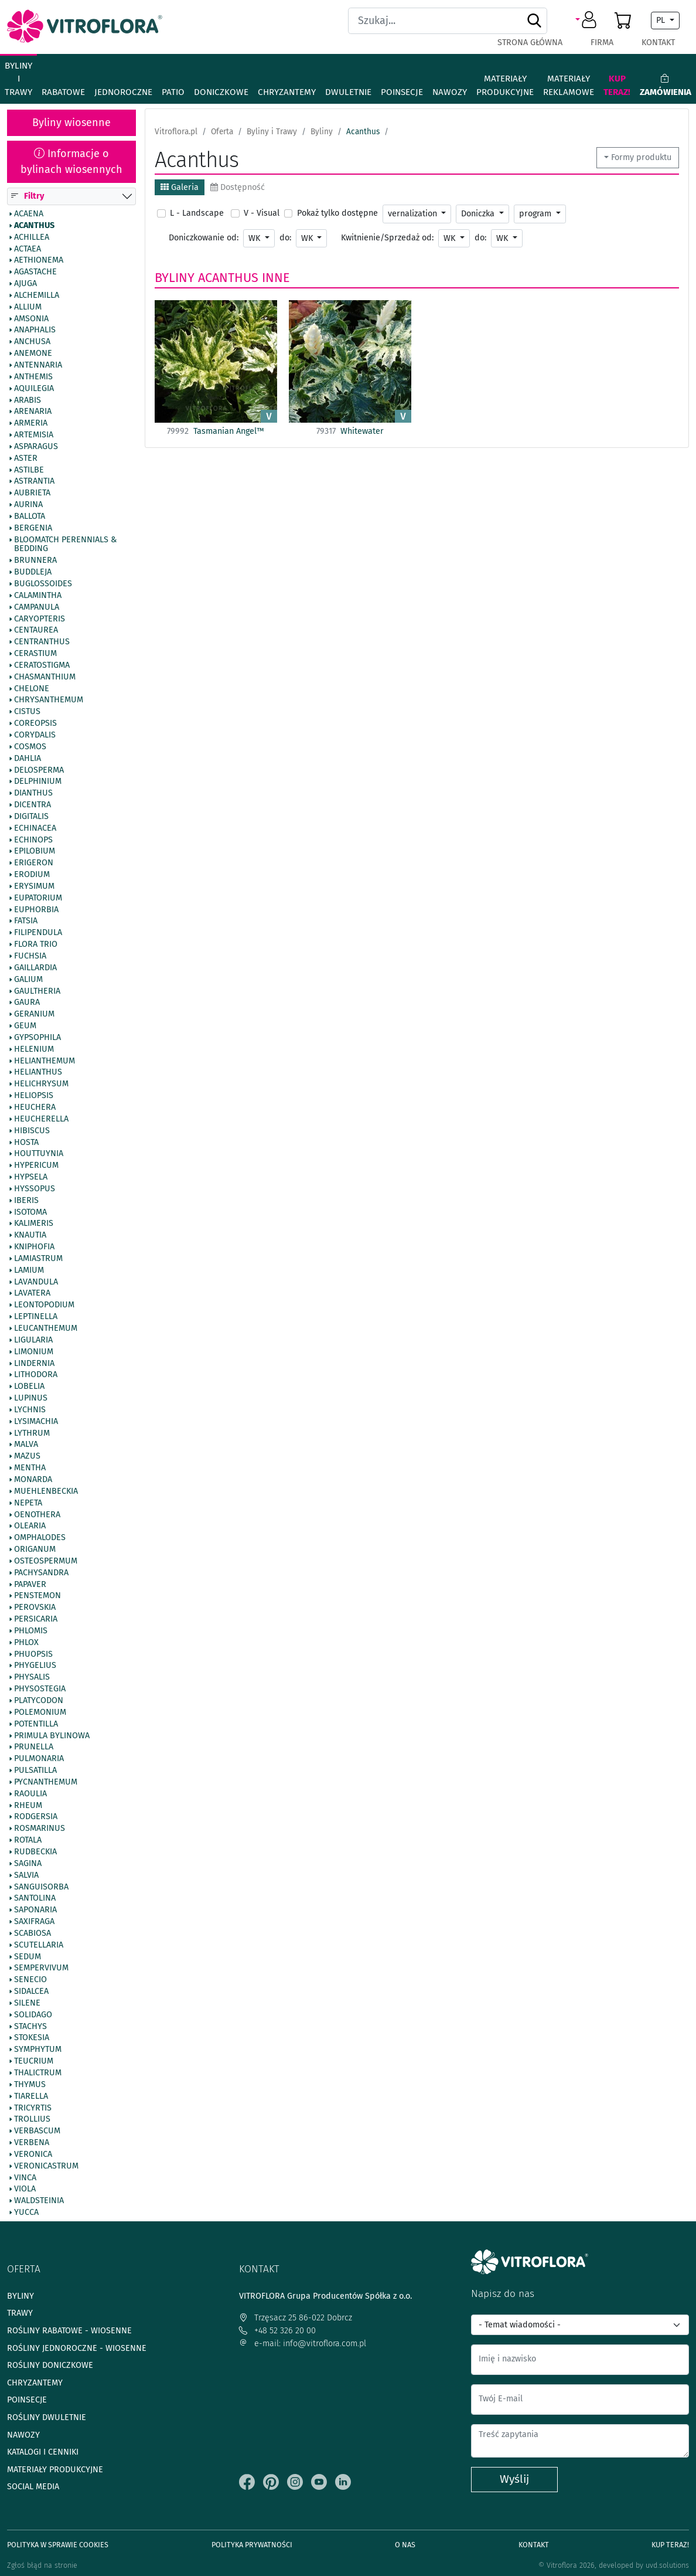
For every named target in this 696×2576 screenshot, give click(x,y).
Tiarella (31, 2096)
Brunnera (35, 560)
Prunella (33, 1747)
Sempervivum (41, 1968)
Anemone (33, 353)
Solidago (33, 2015)
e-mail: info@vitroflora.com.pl (302, 2344)
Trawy (20, 2313)
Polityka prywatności (251, 2544)
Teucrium (33, 2061)
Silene (27, 2003)
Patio (173, 92)
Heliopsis (33, 1095)
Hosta (26, 1142)
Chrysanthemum (48, 700)
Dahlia (27, 758)
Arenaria (33, 411)
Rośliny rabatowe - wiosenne (69, 2331)
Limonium (33, 1352)
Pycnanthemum (45, 1782)
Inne (276, 278)
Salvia (26, 1875)
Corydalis (35, 735)
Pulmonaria (39, 1758)
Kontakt (658, 42)
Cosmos (30, 747)
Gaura (27, 1002)
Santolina (35, 1898)
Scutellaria (38, 1945)
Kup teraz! (616, 85)
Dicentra (32, 805)
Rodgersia (35, 1816)
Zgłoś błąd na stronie (42, 2565)
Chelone (31, 689)
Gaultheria (37, 991)
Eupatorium (38, 898)
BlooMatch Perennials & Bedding (65, 544)
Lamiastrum (38, 1258)
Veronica (33, 2154)
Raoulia (30, 1794)
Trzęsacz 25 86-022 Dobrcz (295, 2318)
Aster (25, 458)
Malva (26, 1444)
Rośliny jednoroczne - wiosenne (76, 2348)
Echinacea (35, 828)
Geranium (34, 1014)
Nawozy (449, 92)
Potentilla (36, 1724)
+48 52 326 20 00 (277, 2331)
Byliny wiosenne (71, 122)
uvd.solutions (667, 2565)
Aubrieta (32, 493)
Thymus (30, 2084)
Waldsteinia (39, 2200)
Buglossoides (43, 584)
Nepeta (28, 1503)
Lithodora (35, 1374)
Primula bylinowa (52, 1736)
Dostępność (237, 187)
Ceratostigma (42, 665)
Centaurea (36, 630)
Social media (33, 2487)
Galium (28, 979)
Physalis (32, 1677)
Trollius (32, 2119)
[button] (588, 20)
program (536, 214)
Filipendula (38, 932)
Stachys (30, 2026)
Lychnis (30, 1410)
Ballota (29, 516)
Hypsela (30, 1177)
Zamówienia (665, 85)
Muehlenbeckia (46, 1491)
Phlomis (30, 1631)
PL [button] (661, 20)
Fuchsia (30, 956)
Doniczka (479, 214)
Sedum (27, 1957)
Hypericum (36, 1165)
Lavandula (36, 1282)
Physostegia (40, 1689)
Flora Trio (35, 944)
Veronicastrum (46, 2166)
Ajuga (25, 283)
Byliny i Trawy (18, 79)
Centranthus (42, 642)
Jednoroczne (123, 92)
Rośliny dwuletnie (46, 2417)
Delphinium (38, 781)
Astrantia (34, 481)
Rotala (28, 1840)
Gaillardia (35, 968)
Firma (602, 42)
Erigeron (33, 863)
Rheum (28, 1805)
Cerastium (35, 653)
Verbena (31, 2142)
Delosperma (39, 770)
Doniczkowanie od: (203, 238)
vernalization (413, 214)
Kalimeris (33, 1223)
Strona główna (529, 42)
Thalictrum (38, 2073)
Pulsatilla (35, 1770)
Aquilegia (34, 388)
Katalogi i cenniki (43, 2452)
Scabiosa (32, 1933)
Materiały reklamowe (568, 85)
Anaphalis (35, 330)
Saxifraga (34, 1921)
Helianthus (38, 1072)
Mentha (30, 1468)
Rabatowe (63, 92)
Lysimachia (36, 1421)
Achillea (31, 237)
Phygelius (35, 1665)
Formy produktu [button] (641, 157)
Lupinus (30, 1398)
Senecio (30, 1979)
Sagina (28, 1863)
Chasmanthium (45, 677)
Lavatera (32, 1293)
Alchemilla (36, 295)
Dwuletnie (348, 92)
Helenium (34, 1049)
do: (285, 238)
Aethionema (38, 260)
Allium (28, 307)
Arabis (27, 400)
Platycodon (38, 1700)
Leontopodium (44, 1305)
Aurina (28, 504)
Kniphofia (34, 1247)
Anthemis (33, 377)
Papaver (30, 1584)
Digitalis (31, 816)
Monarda (33, 1479)
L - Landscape (197, 213)
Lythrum (32, 1433)
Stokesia (31, 2038)
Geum (25, 1026)
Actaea (27, 249)
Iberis (26, 1200)
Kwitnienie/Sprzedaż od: (387, 238)
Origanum (35, 1549)
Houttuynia (38, 1153)
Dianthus (33, 793)
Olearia (30, 1526)
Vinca (25, 2178)
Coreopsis (35, 723)
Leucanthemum (45, 1328)
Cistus (27, 711)
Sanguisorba (41, 1887)
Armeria (30, 423)
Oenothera (37, 1515)
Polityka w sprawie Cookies (57, 2544)
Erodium (32, 874)
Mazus (27, 1456)
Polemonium (40, 1712)
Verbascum (37, 2131)
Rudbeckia (35, 1852)
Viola (25, 2189)
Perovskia (35, 1607)
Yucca (26, 2212)
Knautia (30, 1235)
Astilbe (29, 470)
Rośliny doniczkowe (50, 2365)
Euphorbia (36, 910)
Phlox (26, 1642)
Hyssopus (34, 1189)
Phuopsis (33, 1654)
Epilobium (34, 851)
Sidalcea (31, 1991)
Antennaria (38, 365)
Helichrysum (41, 1084)
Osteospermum (45, 1561)
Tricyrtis (33, 2108)
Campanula (36, 607)
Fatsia (25, 921)
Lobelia (29, 1386)
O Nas (405, 2544)
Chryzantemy (287, 92)
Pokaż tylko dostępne (337, 213)
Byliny (175, 278)
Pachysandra (41, 1573)
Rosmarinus (39, 1828)
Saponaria (35, 1910)
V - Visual (261, 213)
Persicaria (35, 1619)
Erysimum (34, 886)
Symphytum (38, 2049)
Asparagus (36, 446)
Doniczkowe (221, 92)
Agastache (35, 272)
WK (255, 238)
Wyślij (514, 2479)
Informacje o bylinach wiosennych (71, 161)
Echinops (33, 840)
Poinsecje (402, 92)
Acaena (28, 214)
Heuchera (35, 1107)
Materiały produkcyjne (505, 85)
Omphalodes (40, 1537)
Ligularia (33, 1340)
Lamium (29, 1270)
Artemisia (33, 435)
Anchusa (32, 341)
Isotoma (30, 1212)
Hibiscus (32, 1131)
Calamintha (38, 595)
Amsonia (31, 319)
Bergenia (33, 528)
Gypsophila (37, 1037)
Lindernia (34, 1363)
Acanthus (34, 225)
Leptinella (35, 1316)
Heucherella (41, 1119)
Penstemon (37, 1595)
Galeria (180, 187)
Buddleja (33, 572)
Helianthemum (44, 1061)
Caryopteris (39, 619)
